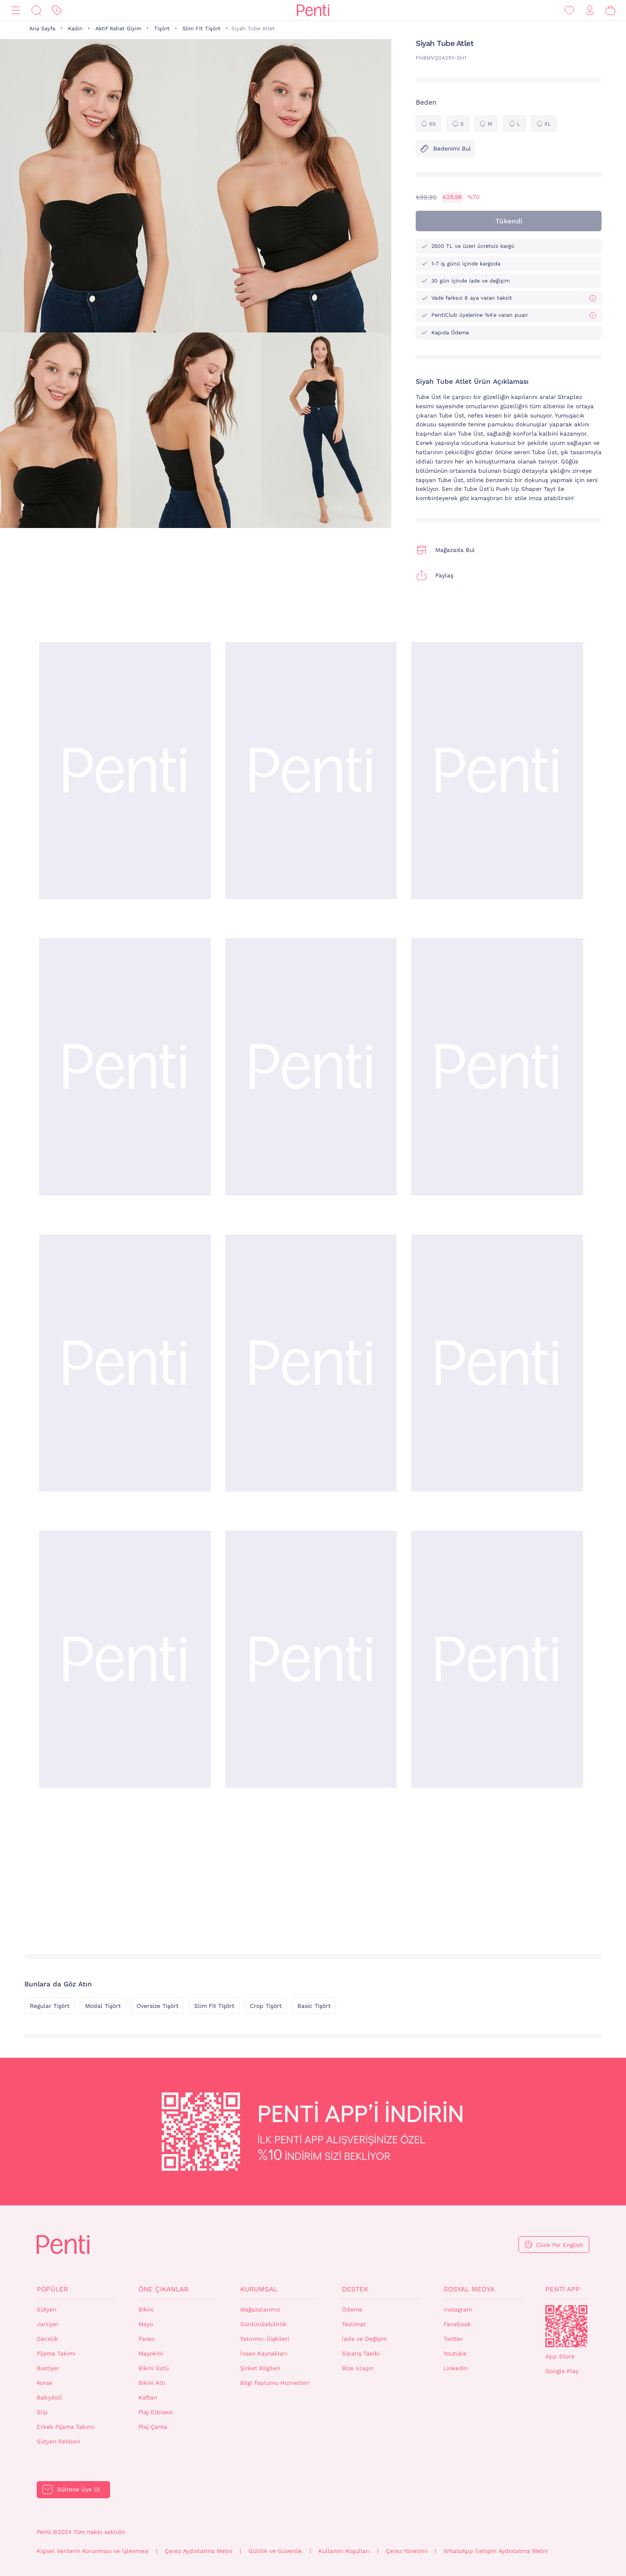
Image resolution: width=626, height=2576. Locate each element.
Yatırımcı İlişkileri (264, 2338)
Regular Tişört (49, 2006)
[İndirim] (57, 10)
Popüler (52, 2289)
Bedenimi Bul (445, 149)
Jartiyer (48, 2324)
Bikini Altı (151, 2382)
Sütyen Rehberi (58, 2441)
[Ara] (36, 10)
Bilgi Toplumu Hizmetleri (275, 2382)
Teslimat (354, 2324)
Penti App (562, 2289)
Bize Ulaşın (357, 2368)
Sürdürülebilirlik (263, 2324)
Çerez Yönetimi (406, 2551)
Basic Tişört (314, 2006)
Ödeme (352, 2309)
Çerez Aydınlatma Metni (198, 2551)
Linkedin (456, 2368)
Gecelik (47, 2338)
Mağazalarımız (260, 2309)
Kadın (75, 28)
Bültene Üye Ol (78, 2489)
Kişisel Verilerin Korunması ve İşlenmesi (93, 2551)
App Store (560, 2356)
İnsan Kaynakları (263, 2353)
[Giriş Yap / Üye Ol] (590, 10)
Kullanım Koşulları (344, 2551)
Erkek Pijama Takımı (65, 2426)
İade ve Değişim (364, 2338)
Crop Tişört (266, 2006)
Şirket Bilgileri (260, 2368)
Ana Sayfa (42, 28)
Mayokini (150, 2353)
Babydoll (49, 2397)
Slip (42, 2412)
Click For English (559, 2245)
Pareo (146, 2338)
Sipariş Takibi (361, 2353)
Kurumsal (258, 2289)
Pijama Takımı (56, 2353)
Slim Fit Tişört (201, 28)
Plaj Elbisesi (155, 2412)
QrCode (566, 2326)
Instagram (458, 2309)
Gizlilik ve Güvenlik (275, 2551)
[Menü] (16, 10)
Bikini (146, 2309)
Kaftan (147, 2397)
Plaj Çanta (152, 2426)
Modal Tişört (103, 2006)
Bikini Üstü (153, 2368)
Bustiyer (48, 2368)
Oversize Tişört (157, 2006)
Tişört (162, 28)
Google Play (562, 2371)
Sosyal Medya (469, 2289)
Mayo (145, 2324)
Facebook (457, 2324)
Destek (355, 2289)
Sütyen (46, 2309)
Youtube (455, 2353)
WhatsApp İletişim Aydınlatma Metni (496, 2551)
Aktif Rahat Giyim (118, 28)
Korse (44, 2382)
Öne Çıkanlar (163, 2289)
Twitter (453, 2338)
